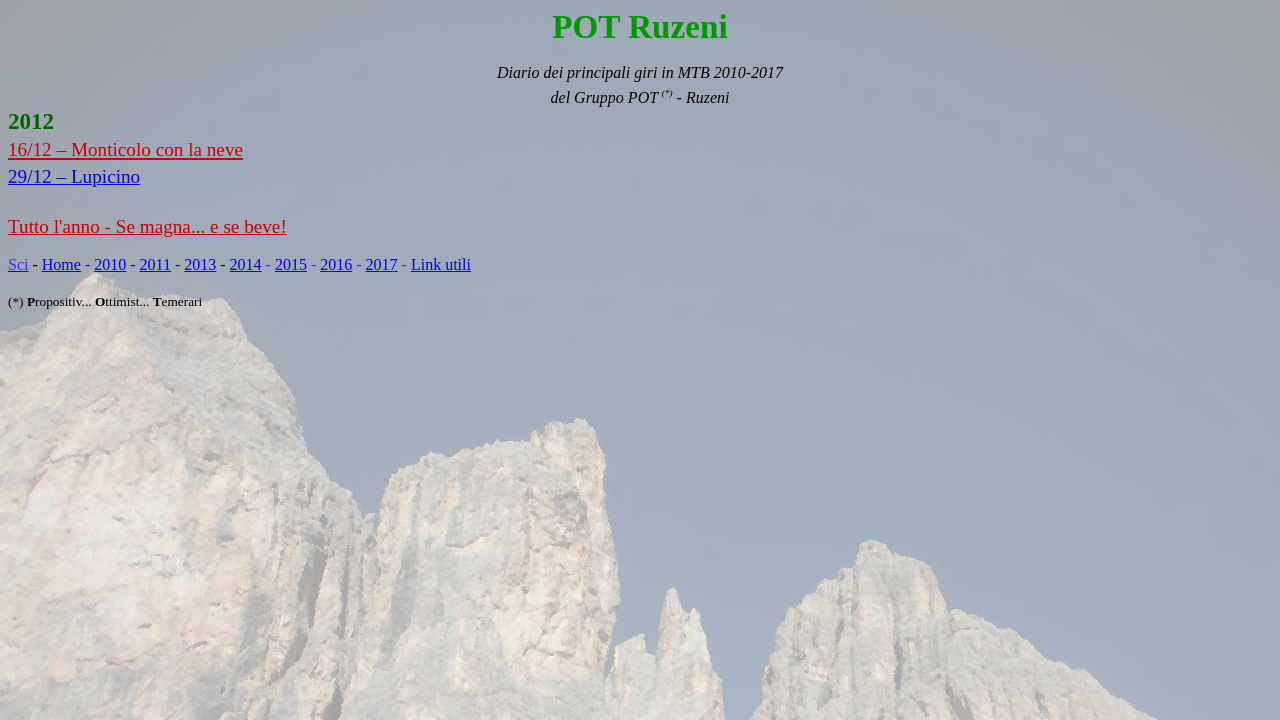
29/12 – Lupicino (74, 176)
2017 (382, 264)
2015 (291, 264)
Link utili (441, 264)
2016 (336, 264)
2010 (110, 264)
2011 (155, 264)
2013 (200, 264)
